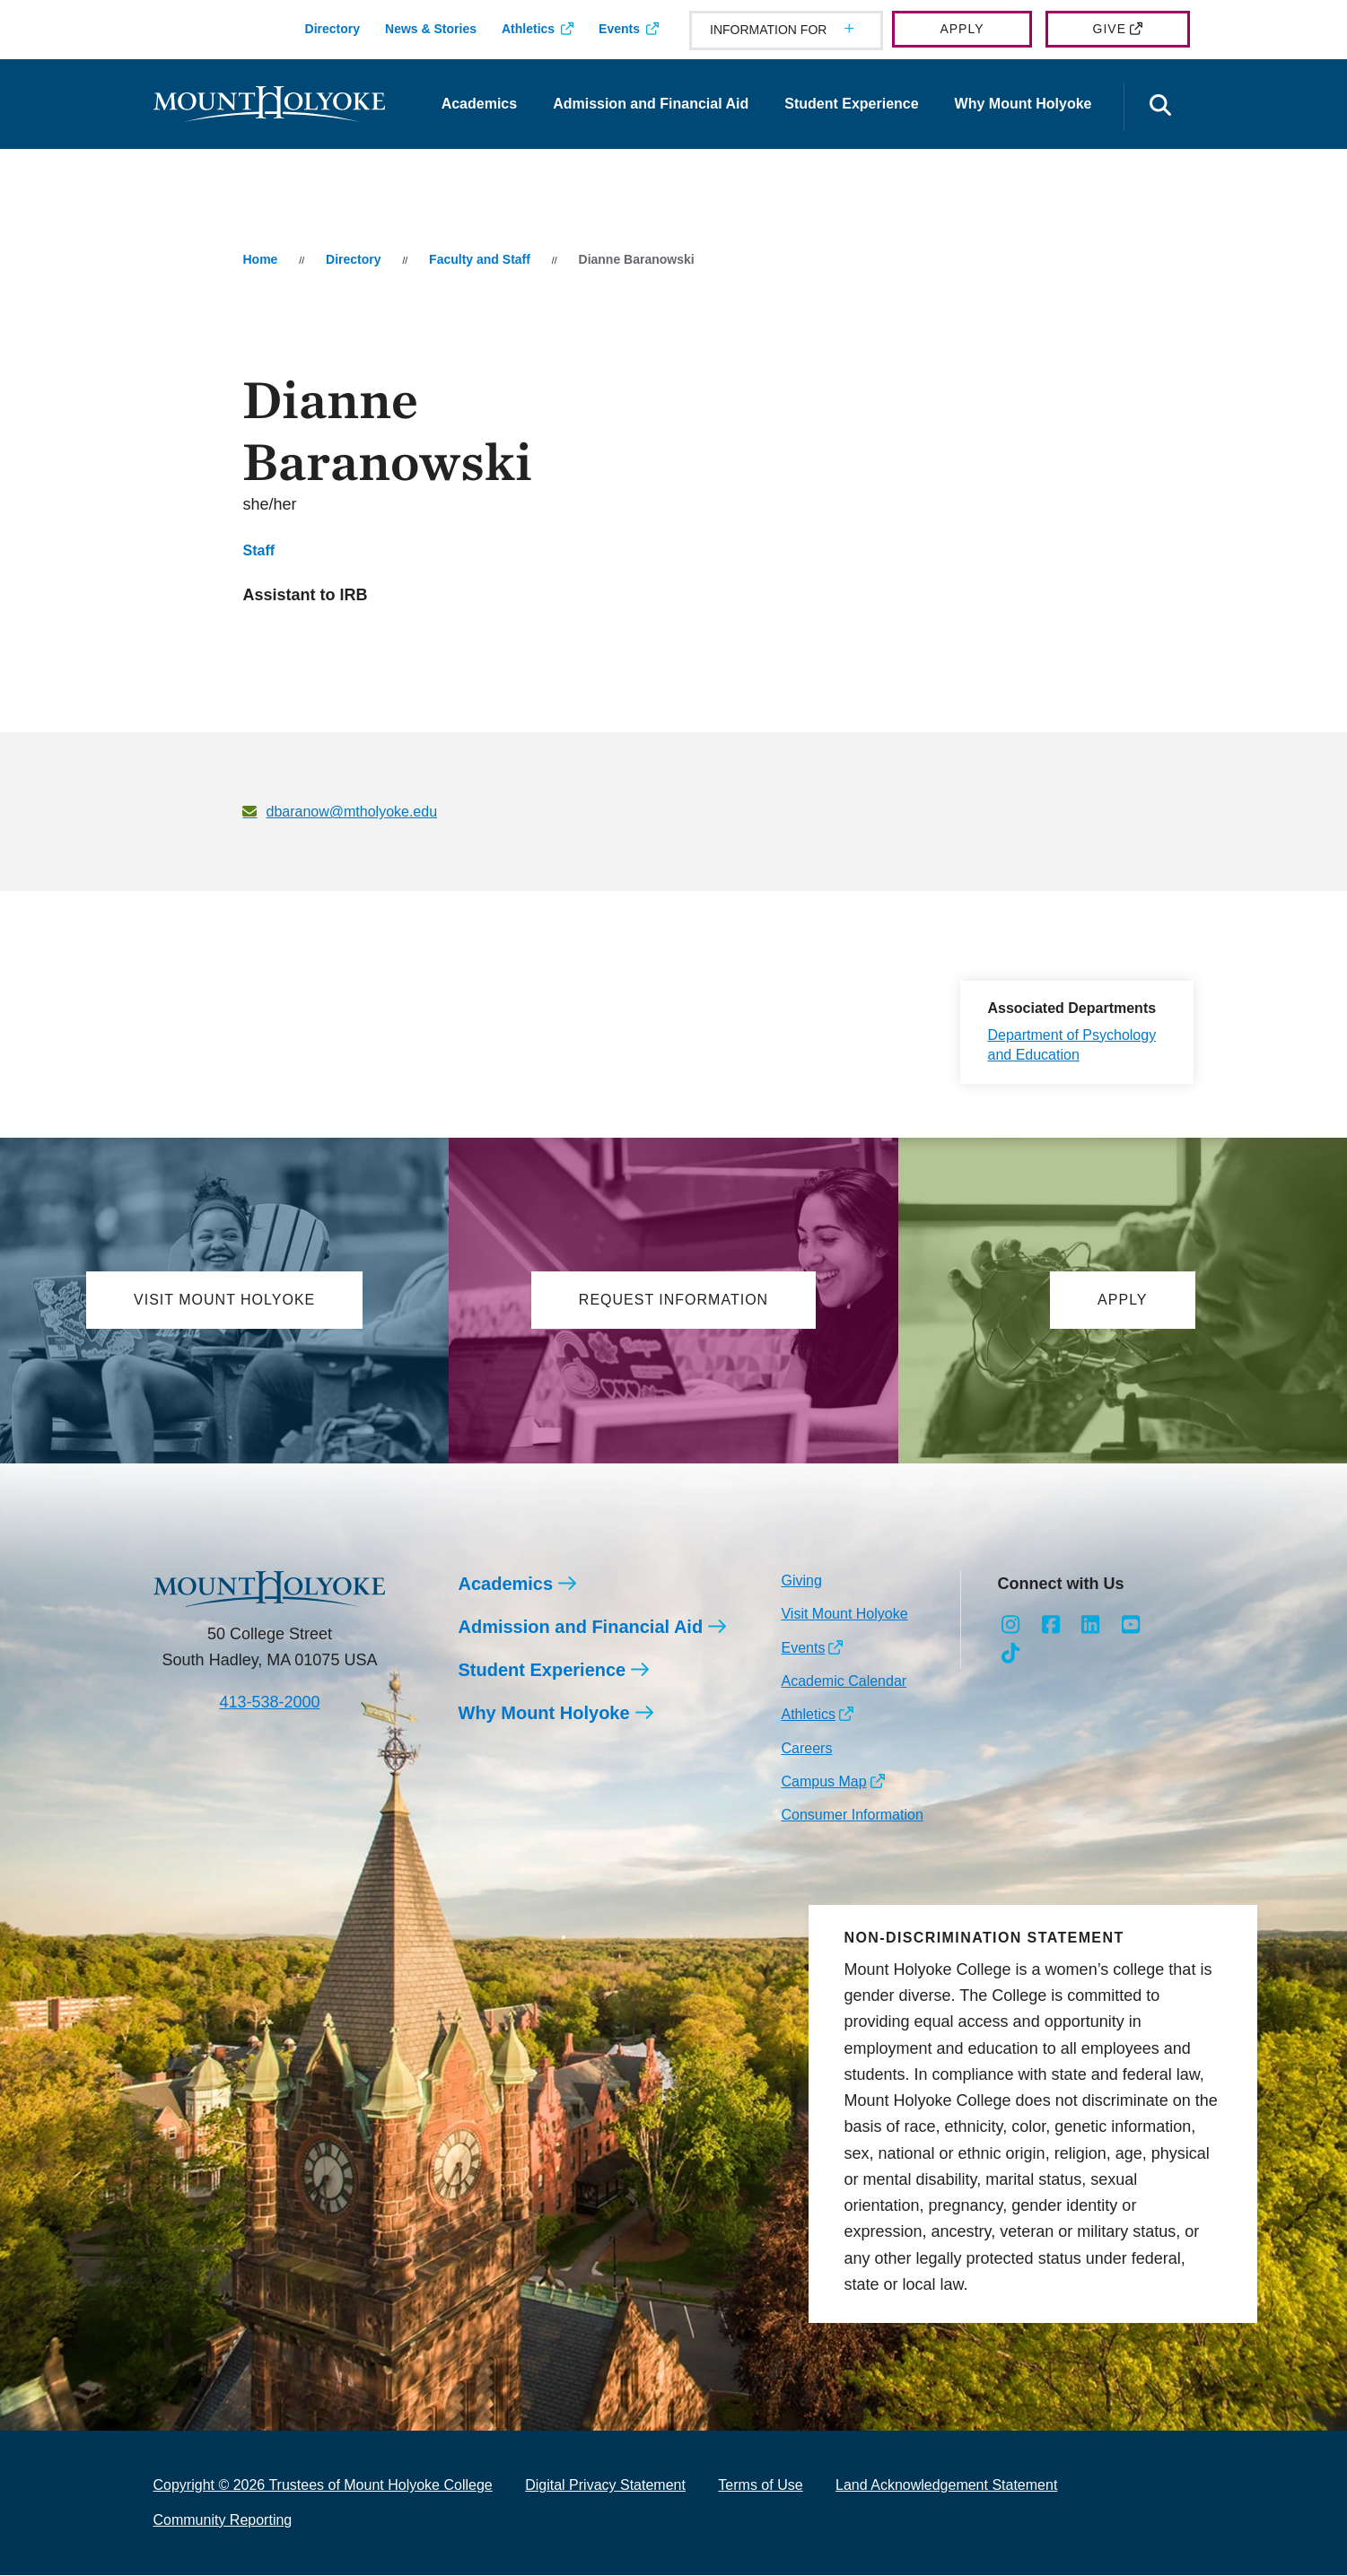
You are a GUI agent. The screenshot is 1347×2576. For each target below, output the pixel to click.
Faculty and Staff (479, 259)
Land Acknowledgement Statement (946, 2485)
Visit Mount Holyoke (844, 1614)
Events (619, 29)
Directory (332, 29)
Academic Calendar (843, 1681)
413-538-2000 (269, 1703)
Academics (480, 103)
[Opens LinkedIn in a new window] (1091, 1625)
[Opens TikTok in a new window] (1010, 1654)
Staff (258, 550)
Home (259, 259)
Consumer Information (852, 1815)
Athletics (528, 29)
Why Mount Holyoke (1023, 103)
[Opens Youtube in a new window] (1131, 1625)
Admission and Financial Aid (650, 103)
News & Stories (431, 29)
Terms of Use (760, 2485)
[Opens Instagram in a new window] (1010, 1625)
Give (1109, 29)
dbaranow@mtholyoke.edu (351, 811)
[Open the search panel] (1161, 107)
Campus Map (823, 1782)
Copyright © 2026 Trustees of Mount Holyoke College (323, 2485)
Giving (801, 1580)
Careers (806, 1748)
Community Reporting (223, 2520)
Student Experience (851, 103)
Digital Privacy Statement (605, 2485)
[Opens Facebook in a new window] (1050, 1625)
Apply (962, 29)
